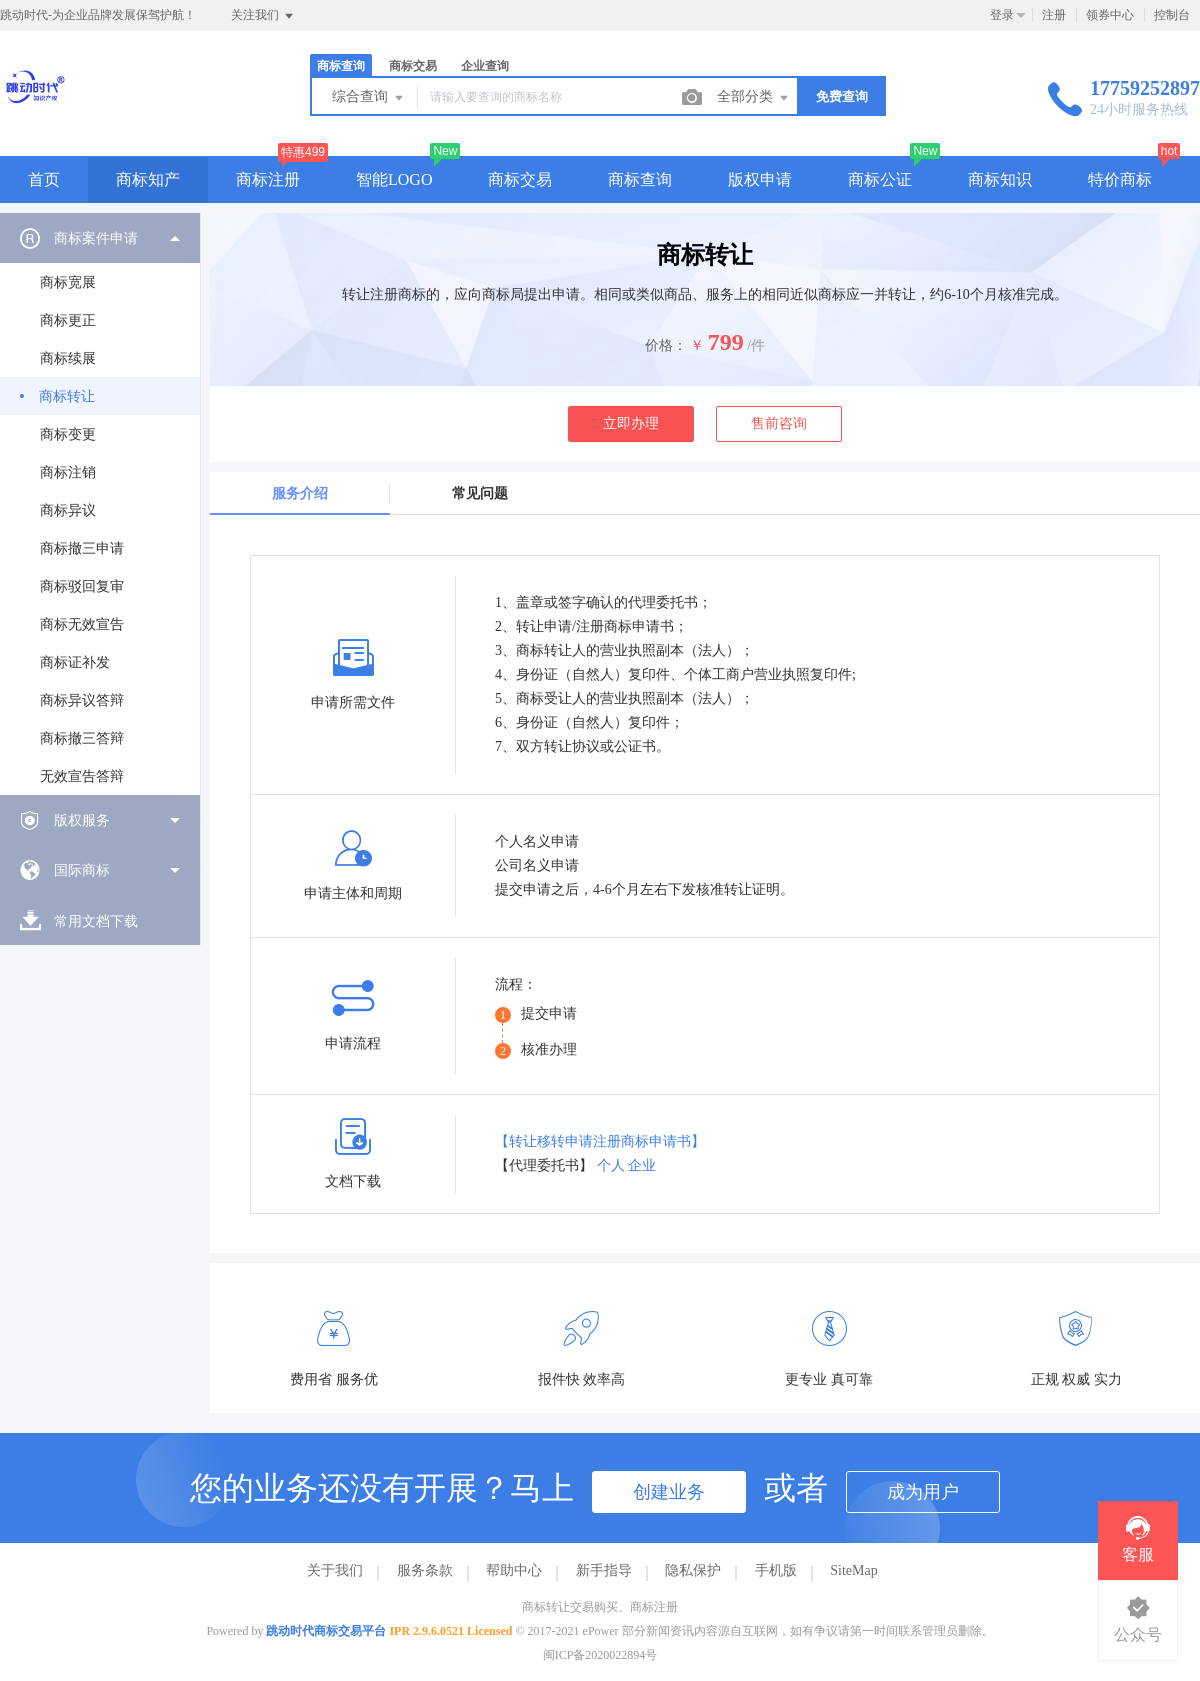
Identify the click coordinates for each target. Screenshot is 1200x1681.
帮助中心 (514, 1570)
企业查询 (485, 66)
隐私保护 (693, 1570)
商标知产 (148, 179)
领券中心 (1110, 15)
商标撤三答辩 (82, 738)
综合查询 (369, 98)
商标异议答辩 (82, 700)
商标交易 (413, 66)
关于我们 (335, 1570)
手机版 (776, 1570)
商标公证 (880, 179)
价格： (666, 345)
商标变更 (68, 434)
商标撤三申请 (82, 548)
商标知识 (1000, 179)
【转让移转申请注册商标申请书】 (600, 1141)
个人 (611, 1165)
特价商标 (1120, 179)
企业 (642, 1165)
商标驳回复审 (82, 586)
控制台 (1172, 15)
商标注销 (68, 472)
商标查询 (341, 66)
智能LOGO (394, 179)
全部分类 (754, 98)
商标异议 (68, 510)
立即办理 (631, 423)
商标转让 (67, 396)
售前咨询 (779, 423)
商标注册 (268, 179)
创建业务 (669, 1492)
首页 (44, 179)
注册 (1054, 15)
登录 (1002, 15)
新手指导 (604, 1570)
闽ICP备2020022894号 (600, 1655)
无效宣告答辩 (82, 776)
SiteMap (853, 1570)
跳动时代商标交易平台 (326, 1631)
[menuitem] (100, 504)
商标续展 (68, 358)
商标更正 (68, 320)
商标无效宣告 (82, 624)
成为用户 (923, 1492)
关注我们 (263, 16)
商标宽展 (68, 282)
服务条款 (425, 1570)
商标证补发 (75, 662)
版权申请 (760, 179)
